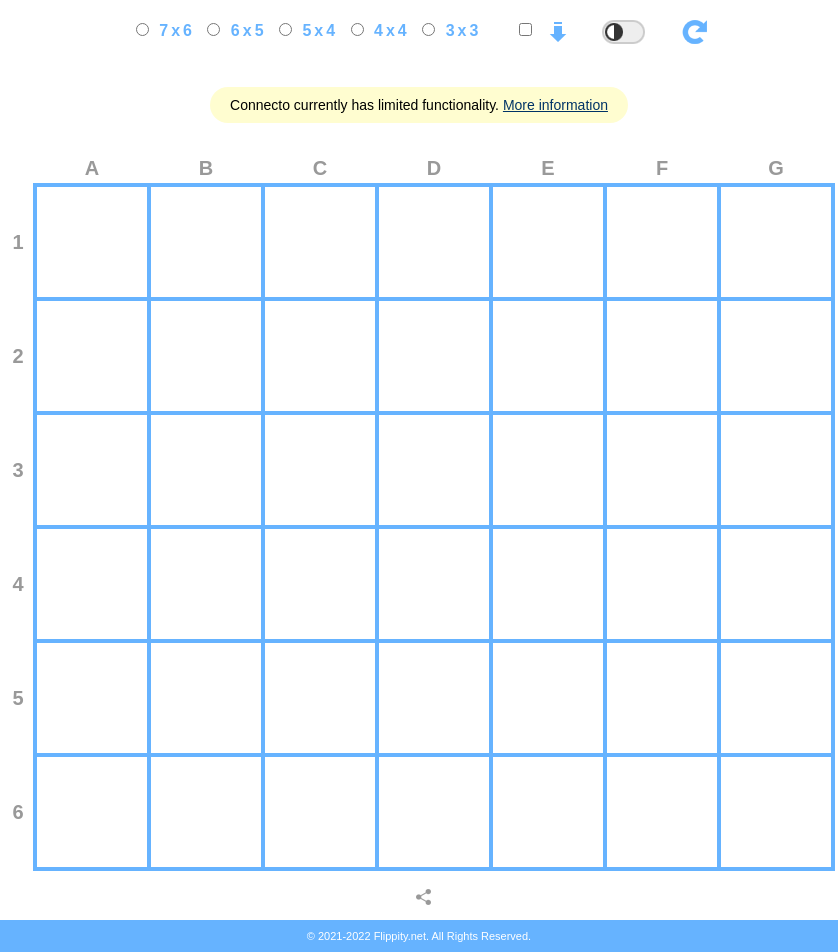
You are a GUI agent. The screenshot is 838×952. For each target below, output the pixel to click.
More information (555, 105)
